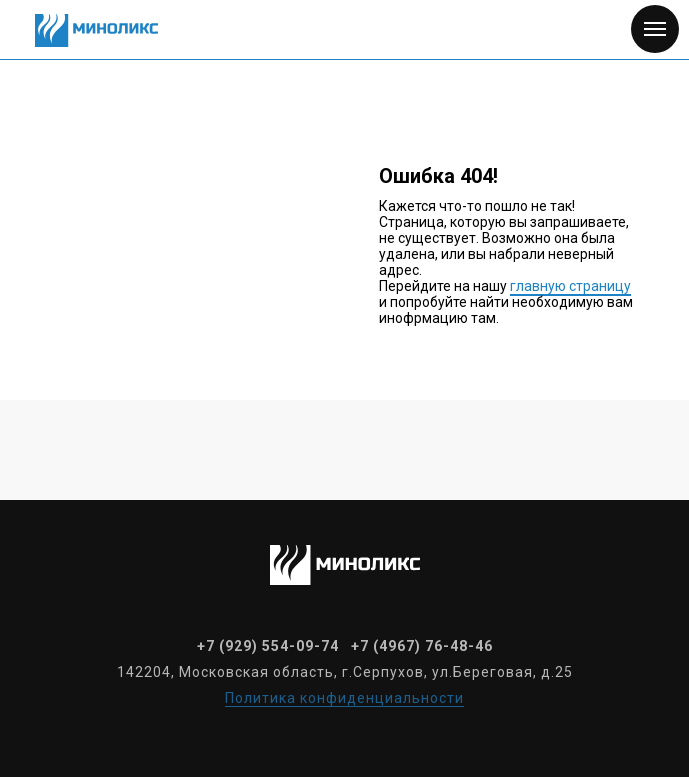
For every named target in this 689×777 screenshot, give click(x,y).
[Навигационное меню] (655, 29)
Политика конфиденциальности (344, 698)
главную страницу (570, 286)
